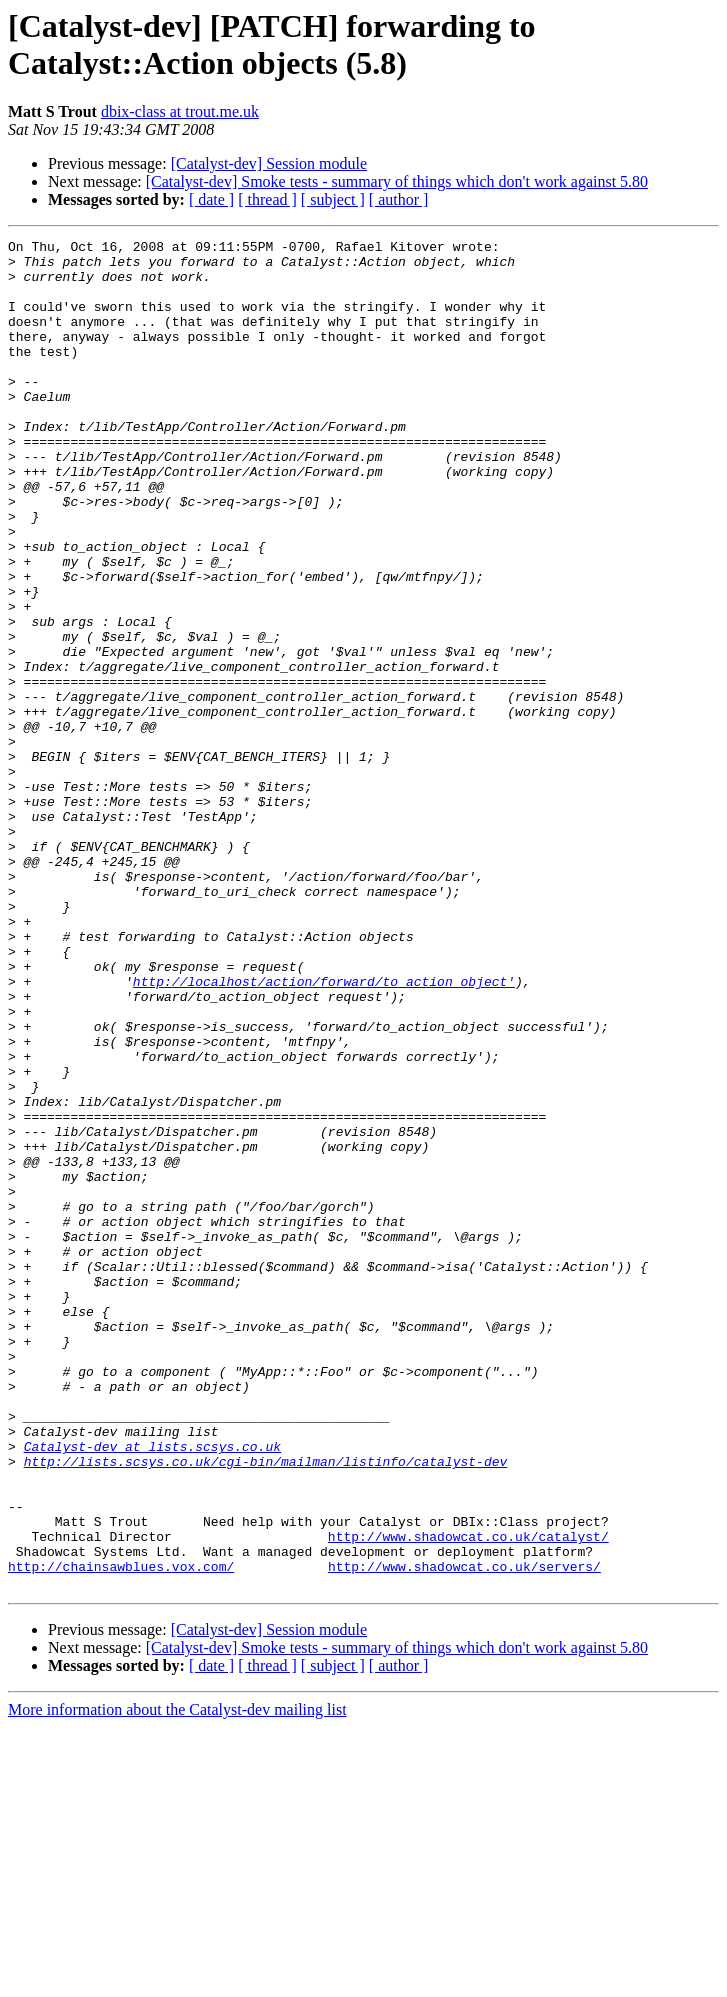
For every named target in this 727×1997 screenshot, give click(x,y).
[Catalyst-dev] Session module (269, 163)
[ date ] (211, 199)
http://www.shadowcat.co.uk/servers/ (464, 1833)
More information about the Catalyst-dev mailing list (177, 1979)
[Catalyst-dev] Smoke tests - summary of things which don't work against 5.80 (397, 181)
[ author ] (399, 199)
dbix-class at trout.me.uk (180, 111)
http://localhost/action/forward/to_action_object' (324, 1131)
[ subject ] (333, 199)
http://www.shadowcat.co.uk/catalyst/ (468, 1797)
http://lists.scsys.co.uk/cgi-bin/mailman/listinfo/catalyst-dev (266, 1707)
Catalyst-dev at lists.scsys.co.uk (152, 1689)
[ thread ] (267, 199)
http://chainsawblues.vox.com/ (121, 1833)
